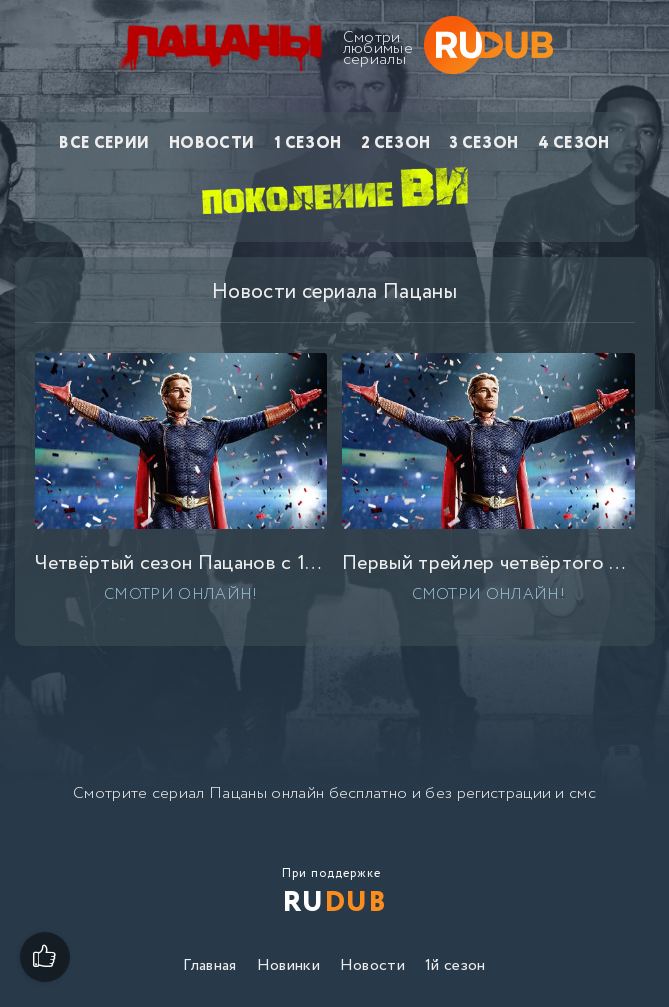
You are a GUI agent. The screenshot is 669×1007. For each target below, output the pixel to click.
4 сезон (573, 143)
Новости (211, 143)
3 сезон (484, 143)
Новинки (288, 965)
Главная (209, 965)
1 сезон (307, 143)
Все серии (104, 143)
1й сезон (455, 965)
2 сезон (395, 143)
